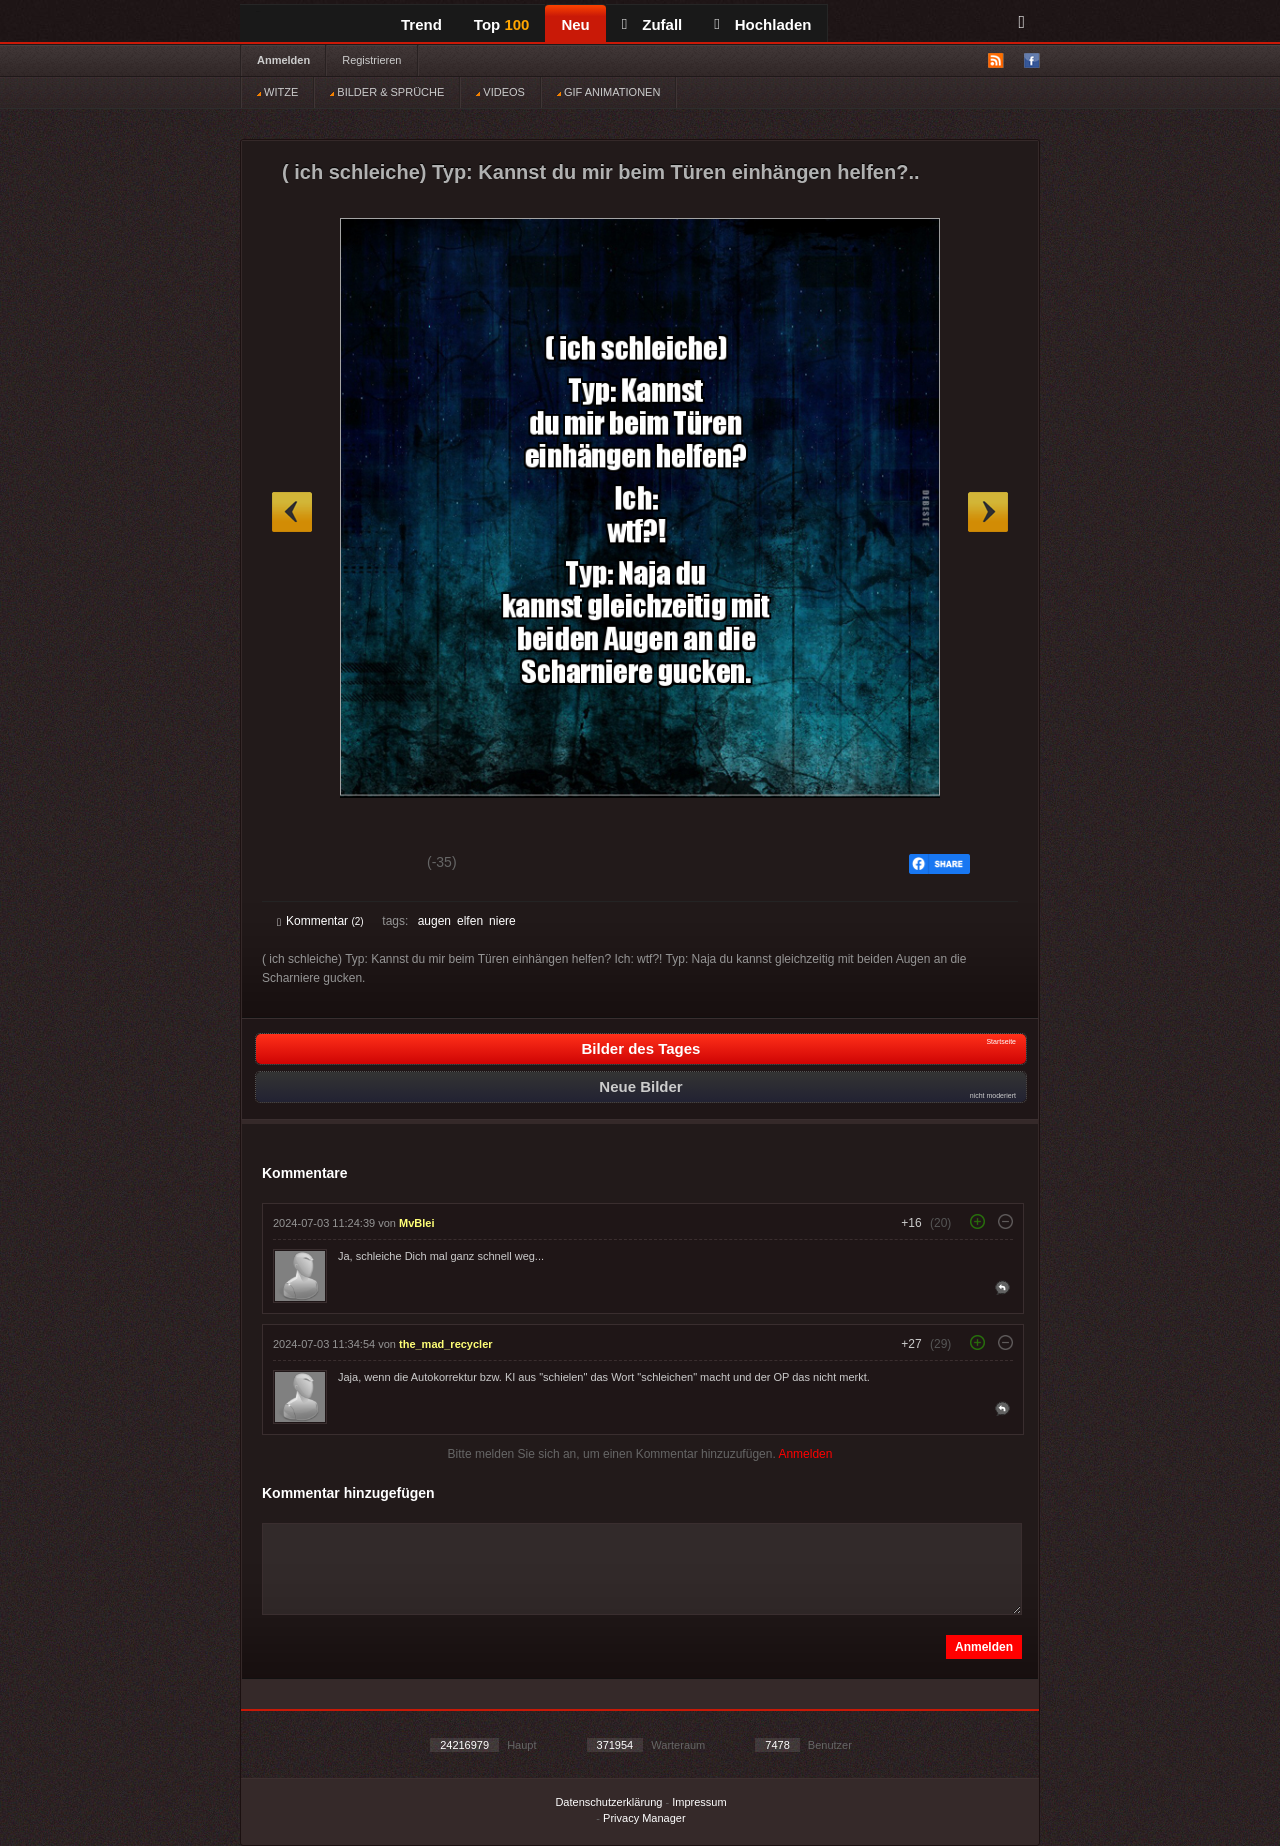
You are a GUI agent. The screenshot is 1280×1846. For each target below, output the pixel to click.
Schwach (374, 865)
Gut (299, 865)
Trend (421, 24)
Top (502, 24)
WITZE (277, 92)
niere (502, 921)
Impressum (699, 1802)
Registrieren (371, 60)
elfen (470, 921)
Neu (575, 24)
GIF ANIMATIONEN (608, 92)
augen (434, 921)
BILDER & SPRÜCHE (387, 92)
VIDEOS (500, 92)
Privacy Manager (644, 1818)
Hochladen (762, 24)
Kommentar (320, 921)
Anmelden (283, 60)
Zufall (652, 24)
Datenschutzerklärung (608, 1802)
